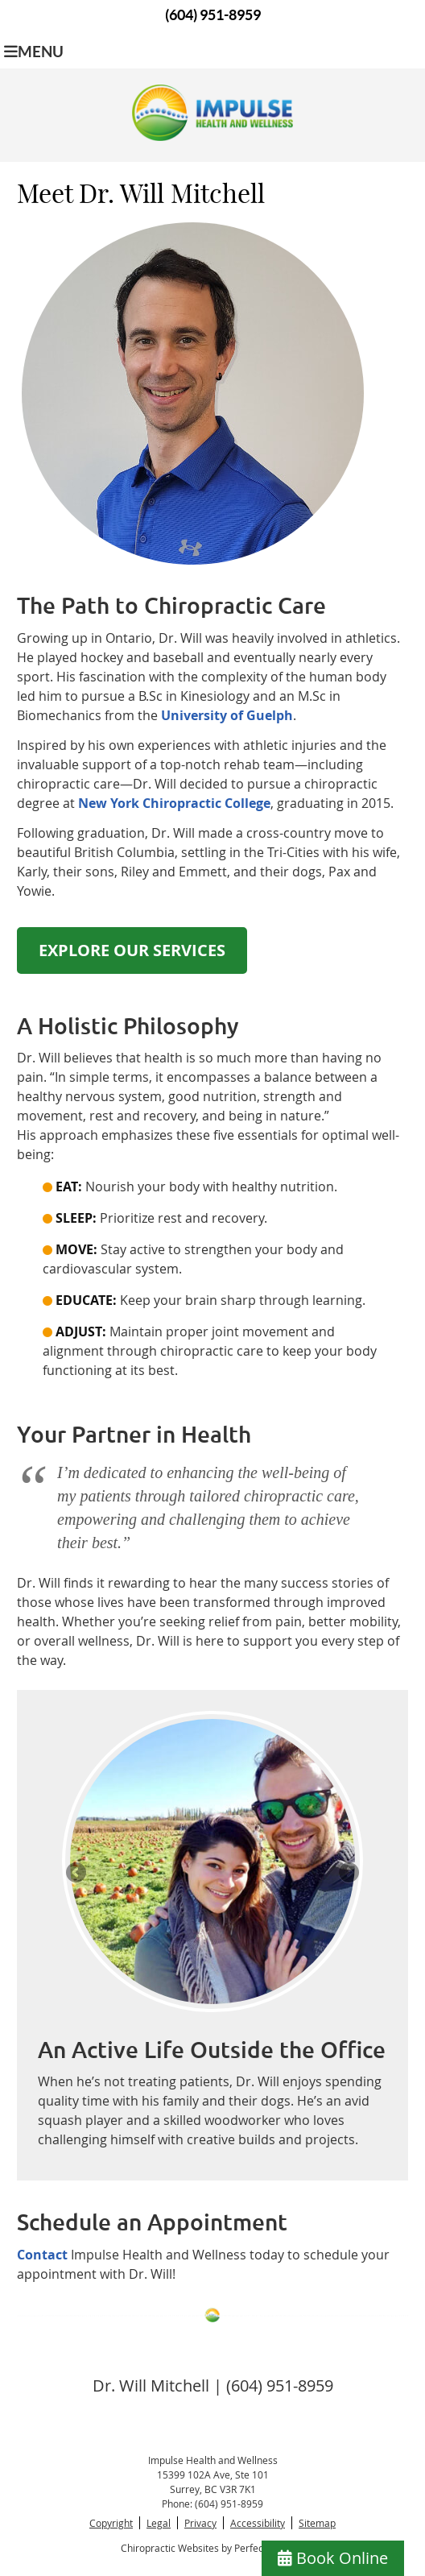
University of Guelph (227, 715)
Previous (77, 1874)
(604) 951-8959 (213, 14)
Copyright (111, 2522)
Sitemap (317, 2522)
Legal (158, 2522)
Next (348, 1874)
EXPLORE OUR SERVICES (132, 950)
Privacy (200, 2522)
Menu (34, 51)
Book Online (333, 2558)
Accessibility (257, 2522)
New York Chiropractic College (174, 803)
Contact (42, 2254)
